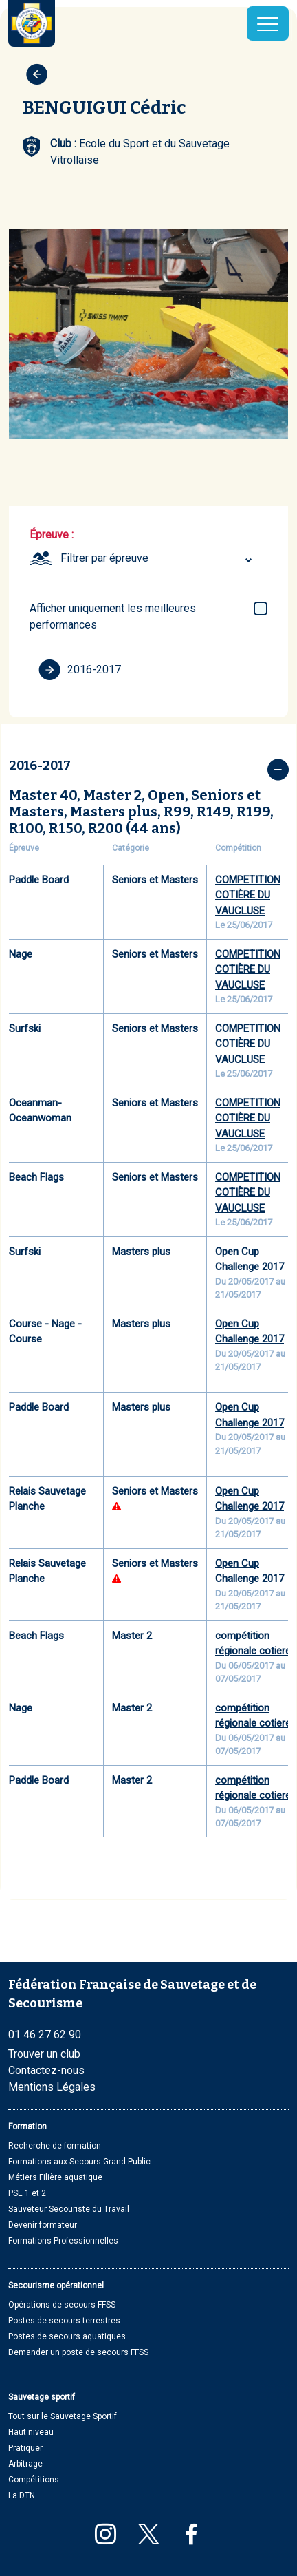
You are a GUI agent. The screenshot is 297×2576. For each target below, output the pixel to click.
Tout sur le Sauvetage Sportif (62, 2416)
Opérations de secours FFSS (62, 2305)
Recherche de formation (54, 2146)
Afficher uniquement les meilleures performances (113, 616)
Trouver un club (44, 2053)
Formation (27, 2126)
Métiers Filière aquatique (55, 2177)
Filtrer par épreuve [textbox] (104, 557)
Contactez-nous (46, 2070)
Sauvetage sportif (41, 2397)
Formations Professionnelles (63, 2241)
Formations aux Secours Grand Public (79, 2161)
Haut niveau (31, 2432)
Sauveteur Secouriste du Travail (68, 2209)
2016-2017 (79, 670)
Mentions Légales (52, 2086)
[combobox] (158, 558)
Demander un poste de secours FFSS (78, 2352)
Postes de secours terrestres (64, 2320)
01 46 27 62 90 (44, 2034)
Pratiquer (25, 2448)
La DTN (21, 2495)
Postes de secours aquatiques (67, 2336)
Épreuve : (52, 534)
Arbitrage (25, 2464)
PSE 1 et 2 (27, 2193)
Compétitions (33, 2479)
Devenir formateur (42, 2225)
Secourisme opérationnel (56, 2285)
